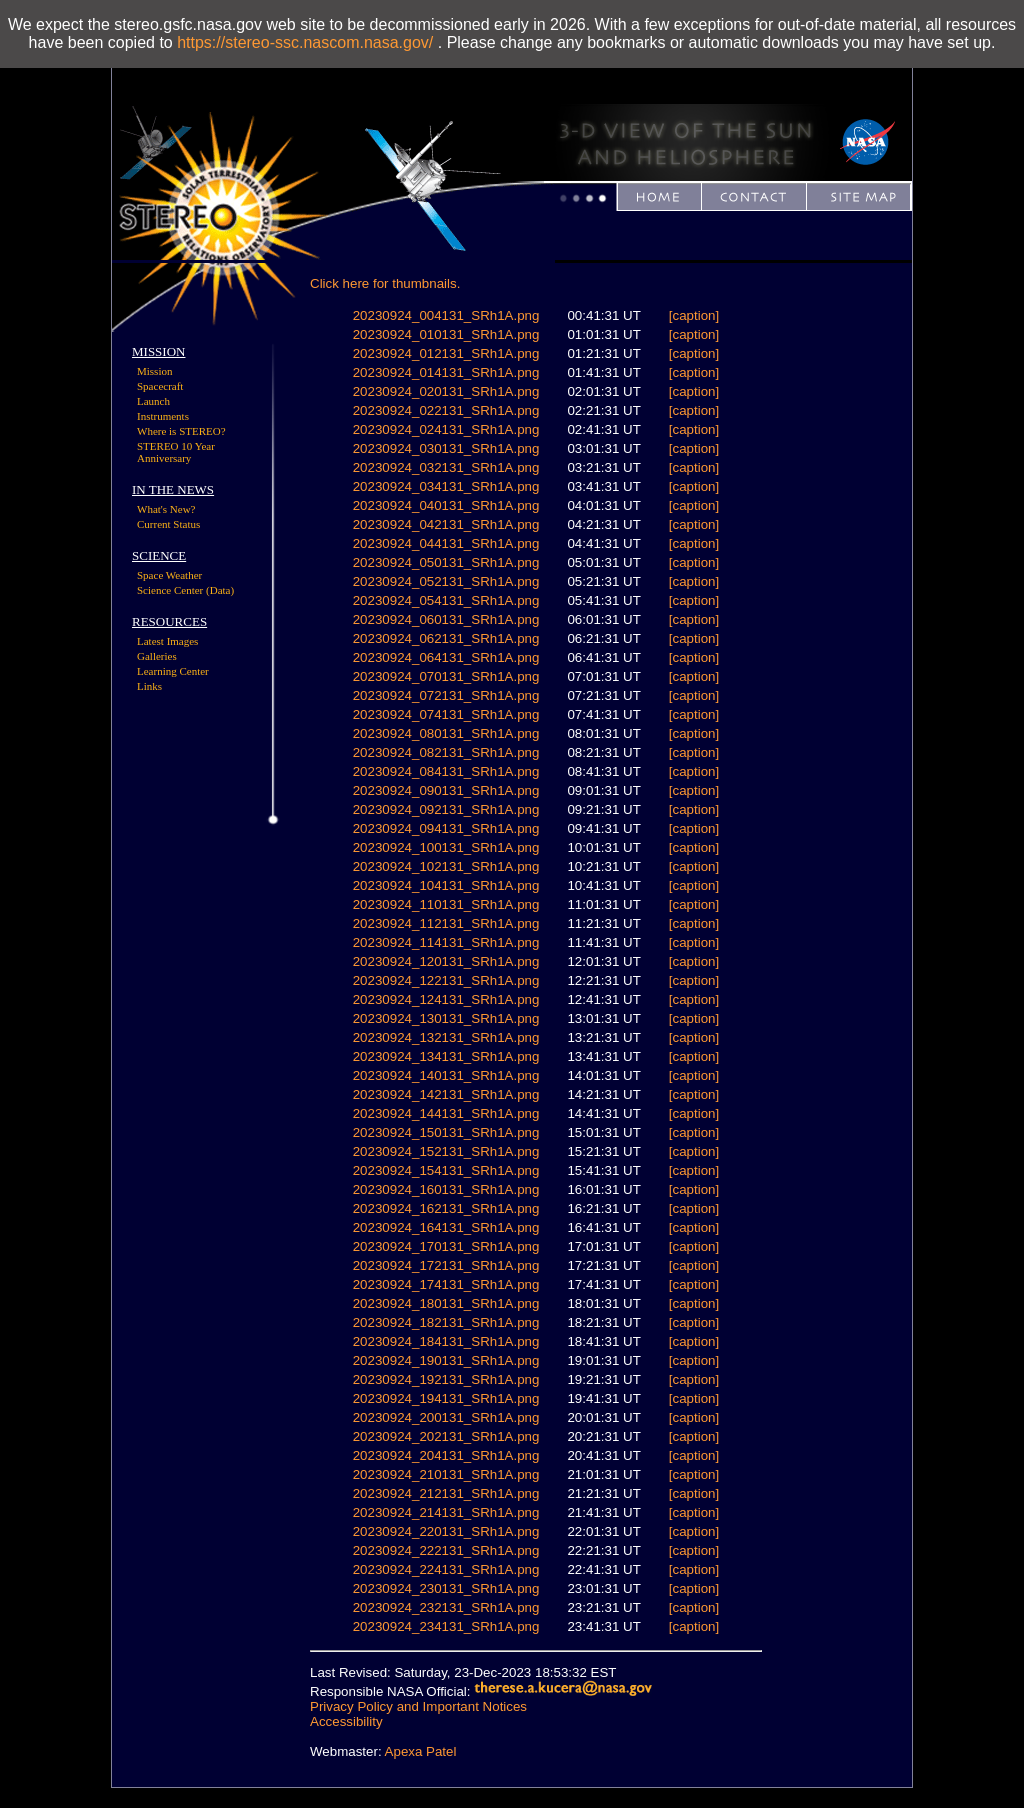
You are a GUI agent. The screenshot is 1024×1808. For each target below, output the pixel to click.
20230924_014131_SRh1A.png (446, 372)
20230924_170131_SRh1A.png (446, 1246)
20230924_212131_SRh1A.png (446, 1493)
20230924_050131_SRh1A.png (446, 562)
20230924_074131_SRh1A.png (446, 714)
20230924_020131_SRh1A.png (446, 391)
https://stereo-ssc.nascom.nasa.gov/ (305, 42)
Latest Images (167, 641)
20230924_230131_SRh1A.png (446, 1588)
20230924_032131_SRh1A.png (446, 467)
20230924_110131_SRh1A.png (446, 904)
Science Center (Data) (185, 590)
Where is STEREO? (181, 431)
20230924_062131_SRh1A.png (446, 638)
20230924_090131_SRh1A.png (446, 790)
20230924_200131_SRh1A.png (446, 1417)
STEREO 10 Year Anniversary (176, 452)
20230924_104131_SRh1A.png (446, 885)
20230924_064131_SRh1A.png (446, 657)
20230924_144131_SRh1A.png (446, 1113)
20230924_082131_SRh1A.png (446, 752)
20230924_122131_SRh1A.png (446, 980)
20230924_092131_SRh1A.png (446, 809)
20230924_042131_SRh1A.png (446, 524)
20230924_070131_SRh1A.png (446, 676)
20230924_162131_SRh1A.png (446, 1208)
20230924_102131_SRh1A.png (446, 866)
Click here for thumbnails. (385, 283)
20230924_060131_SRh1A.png (446, 619)
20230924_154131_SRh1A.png (446, 1170)
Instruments (163, 416)
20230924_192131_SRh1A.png (446, 1379)
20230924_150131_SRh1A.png (446, 1132)
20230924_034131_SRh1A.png (446, 486)
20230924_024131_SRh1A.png (446, 429)
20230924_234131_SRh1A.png (446, 1626)
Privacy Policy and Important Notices (418, 1706)
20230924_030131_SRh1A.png (446, 448)
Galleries (157, 656)
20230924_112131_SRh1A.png (446, 923)
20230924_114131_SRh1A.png (446, 942)
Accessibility (346, 1721)
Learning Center (173, 671)
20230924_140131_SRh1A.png (446, 1075)
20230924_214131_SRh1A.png (446, 1512)
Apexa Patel (421, 1751)
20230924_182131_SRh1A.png (446, 1322)
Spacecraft (160, 386)
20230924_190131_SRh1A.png (446, 1360)
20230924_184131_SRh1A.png (446, 1341)
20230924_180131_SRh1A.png (446, 1303)
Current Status (168, 524)
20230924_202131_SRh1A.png (446, 1436)
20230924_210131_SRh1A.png (446, 1474)
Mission (154, 371)
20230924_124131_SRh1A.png (446, 999)
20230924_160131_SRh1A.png (446, 1189)
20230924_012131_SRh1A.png (446, 353)
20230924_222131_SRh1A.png (446, 1550)
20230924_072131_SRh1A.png (446, 695)
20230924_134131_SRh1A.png (446, 1056)
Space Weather (169, 575)
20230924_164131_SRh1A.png (446, 1227)
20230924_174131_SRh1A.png (446, 1284)
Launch (153, 401)
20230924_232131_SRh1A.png (446, 1607)
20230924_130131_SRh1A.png (446, 1018)
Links (149, 686)
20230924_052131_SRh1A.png (446, 581)
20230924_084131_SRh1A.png (446, 771)
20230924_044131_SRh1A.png (446, 543)
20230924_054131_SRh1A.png (446, 600)
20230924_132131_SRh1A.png (446, 1037)
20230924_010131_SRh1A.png (446, 334)
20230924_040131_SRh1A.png (446, 505)
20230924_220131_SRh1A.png (446, 1531)
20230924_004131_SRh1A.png (446, 315)
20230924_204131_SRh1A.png (446, 1455)
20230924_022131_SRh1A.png (446, 410)
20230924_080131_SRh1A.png (446, 733)
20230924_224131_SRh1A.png (446, 1569)
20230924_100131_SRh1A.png (446, 847)
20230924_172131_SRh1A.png (446, 1265)
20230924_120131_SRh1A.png (446, 961)
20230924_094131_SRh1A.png (446, 828)
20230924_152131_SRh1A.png (446, 1151)
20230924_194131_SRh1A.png (446, 1398)
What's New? (166, 509)
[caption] (694, 315)
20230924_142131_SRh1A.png (446, 1094)
